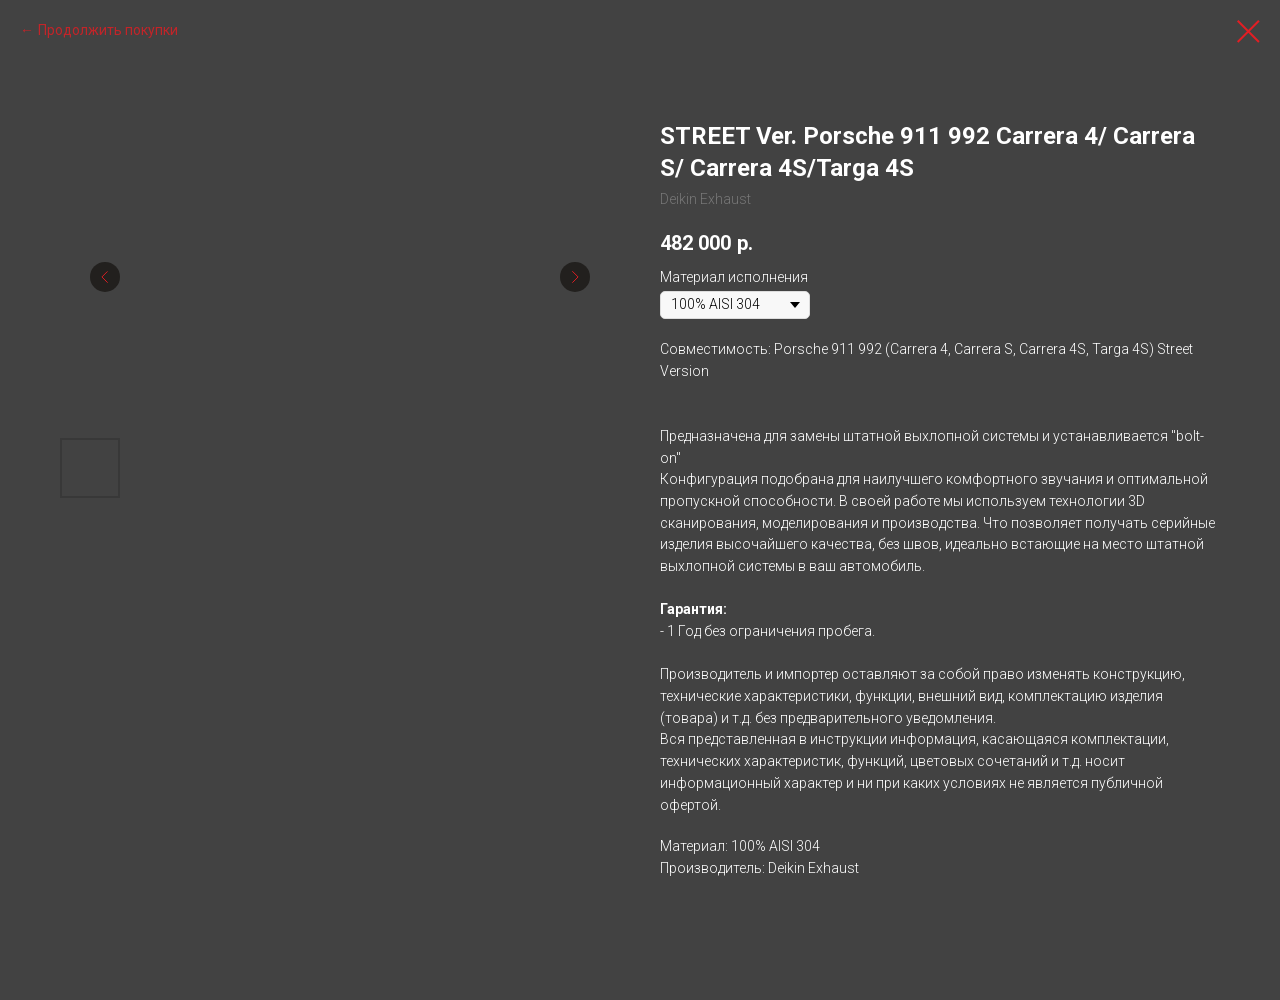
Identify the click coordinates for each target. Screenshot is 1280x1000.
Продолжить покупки (108, 30)
